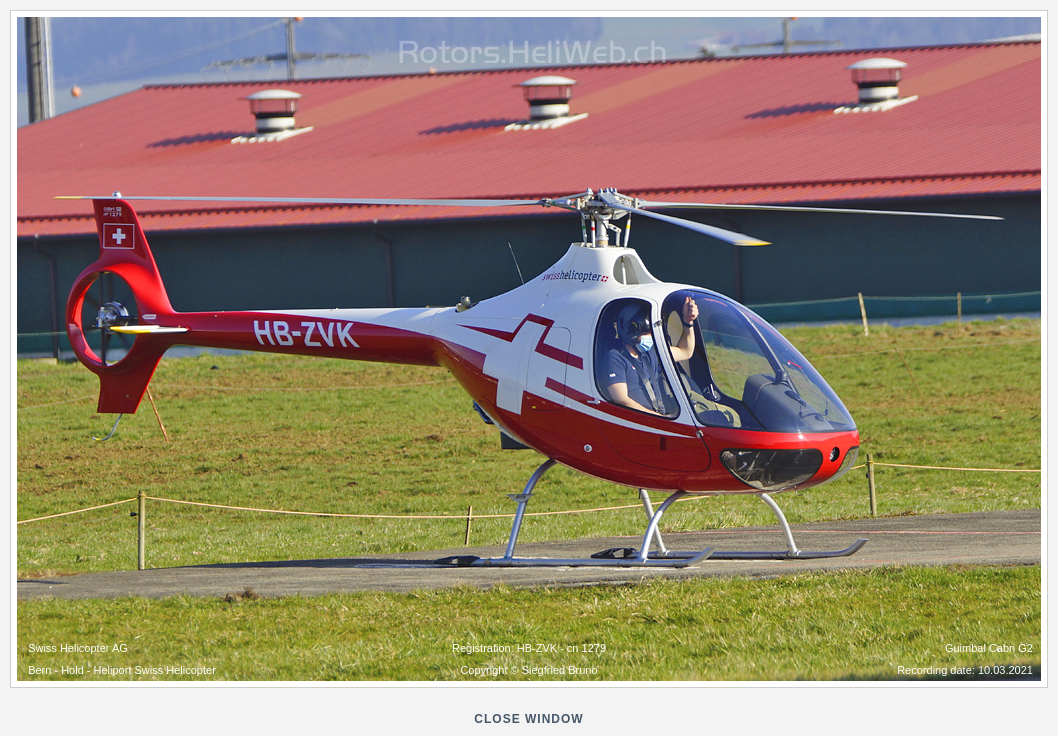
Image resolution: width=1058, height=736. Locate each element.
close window (528, 719)
